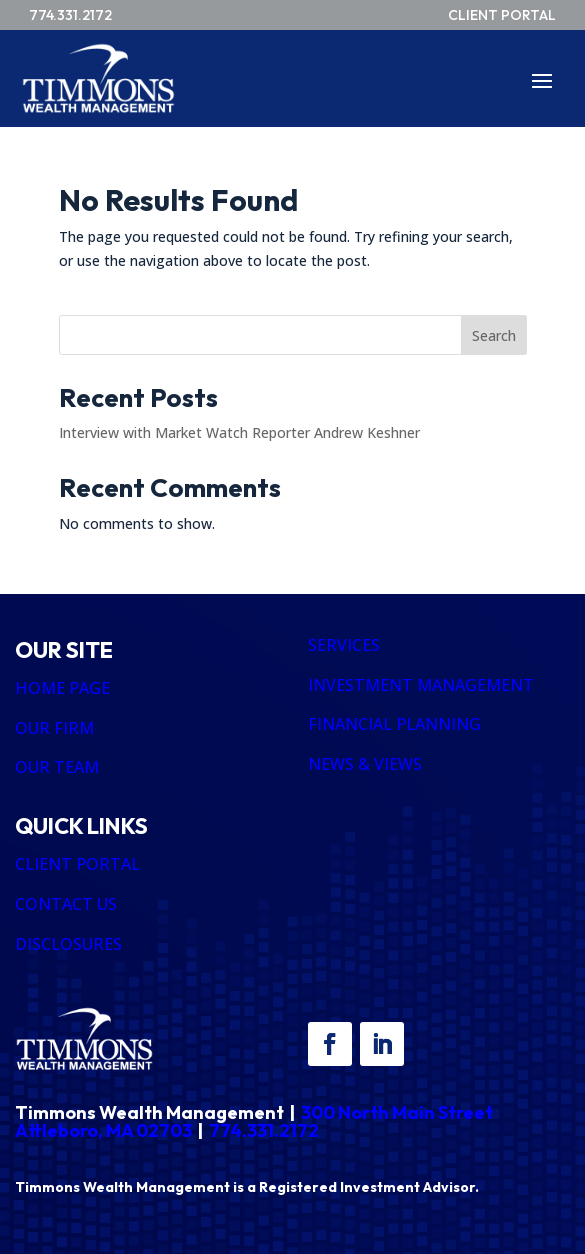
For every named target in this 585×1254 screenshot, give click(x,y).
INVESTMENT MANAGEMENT (421, 685)
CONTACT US (66, 904)
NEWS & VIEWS (365, 764)
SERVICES (344, 645)
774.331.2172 (264, 1130)
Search (494, 335)
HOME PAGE (62, 688)
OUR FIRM (54, 728)
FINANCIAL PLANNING (394, 724)
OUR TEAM (57, 767)
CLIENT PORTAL (77, 864)
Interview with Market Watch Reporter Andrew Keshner (239, 432)
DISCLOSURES (68, 944)
